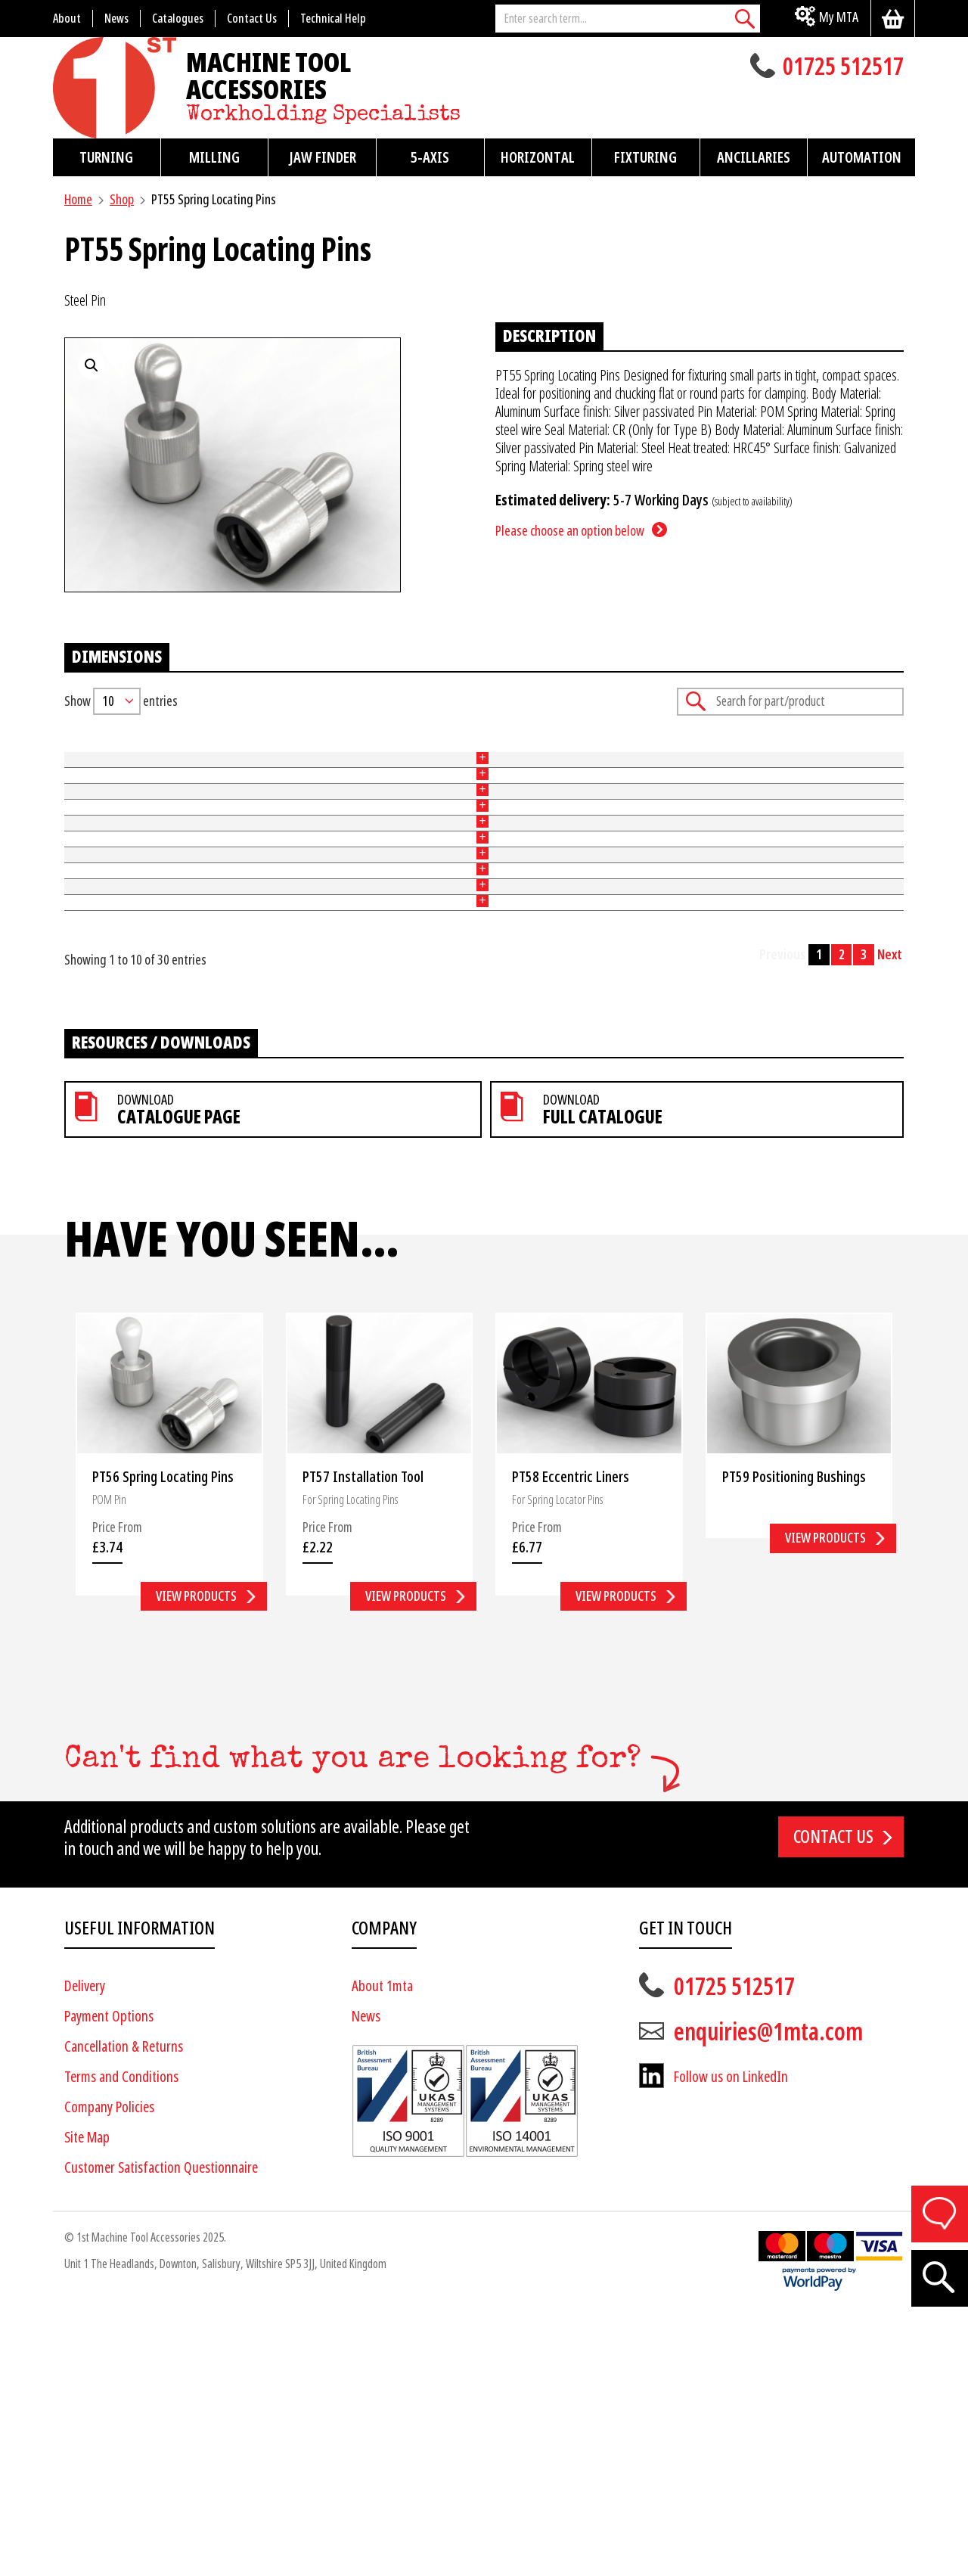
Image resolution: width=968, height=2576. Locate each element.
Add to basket (855, 786)
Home (78, 199)
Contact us (833, 2101)
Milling (214, 157)
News (366, 2281)
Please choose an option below (569, 530)
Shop (122, 199)
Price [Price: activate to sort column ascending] (710, 751)
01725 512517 (843, 68)
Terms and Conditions (121, 2341)
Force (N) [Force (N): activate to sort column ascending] (582, 751)
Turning (106, 157)
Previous (782, 1219)
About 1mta (382, 2250)
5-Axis (430, 157)
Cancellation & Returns (123, 2311)
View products (196, 1860)
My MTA (838, 17)
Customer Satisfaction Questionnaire (161, 2432)
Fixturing (645, 157)
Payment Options (109, 2281)
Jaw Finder (322, 157)
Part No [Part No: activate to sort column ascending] (83, 751)
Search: (790, 702)
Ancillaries (753, 157)
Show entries (121, 701)
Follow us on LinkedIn (731, 2341)
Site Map (87, 2402)
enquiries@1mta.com (768, 2296)
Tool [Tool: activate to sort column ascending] (428, 751)
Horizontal (538, 157)
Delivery (84, 2250)
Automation (861, 157)
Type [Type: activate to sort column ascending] (273, 751)
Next (889, 1219)
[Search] (745, 19)
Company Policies (109, 2371)
